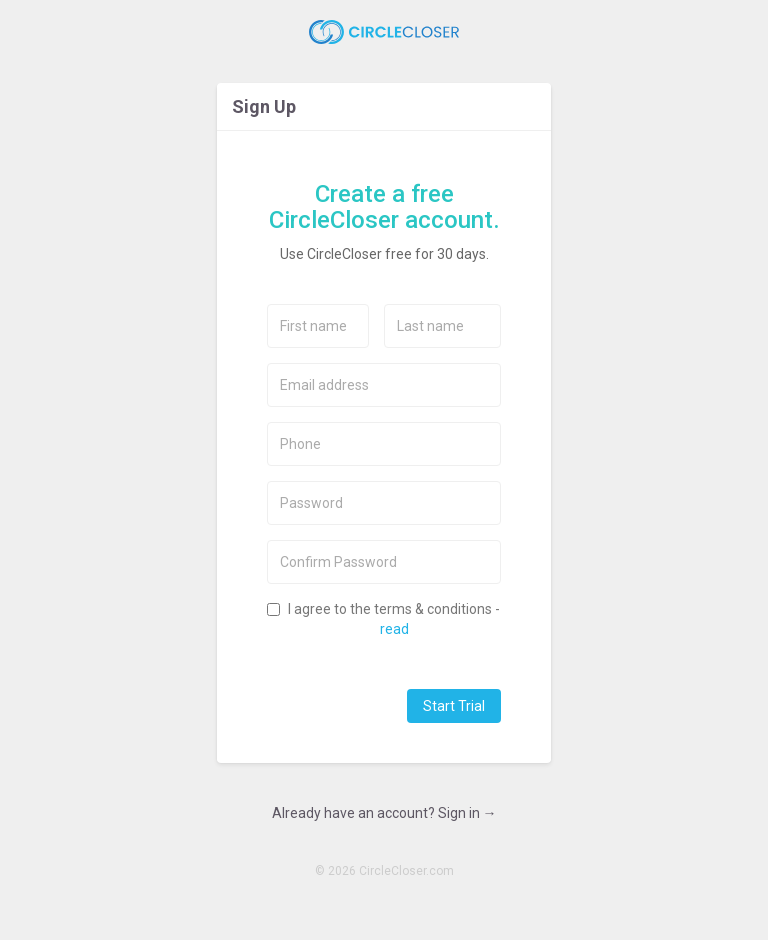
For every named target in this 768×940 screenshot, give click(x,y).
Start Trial (454, 706)
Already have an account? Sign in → (384, 813)
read (394, 629)
